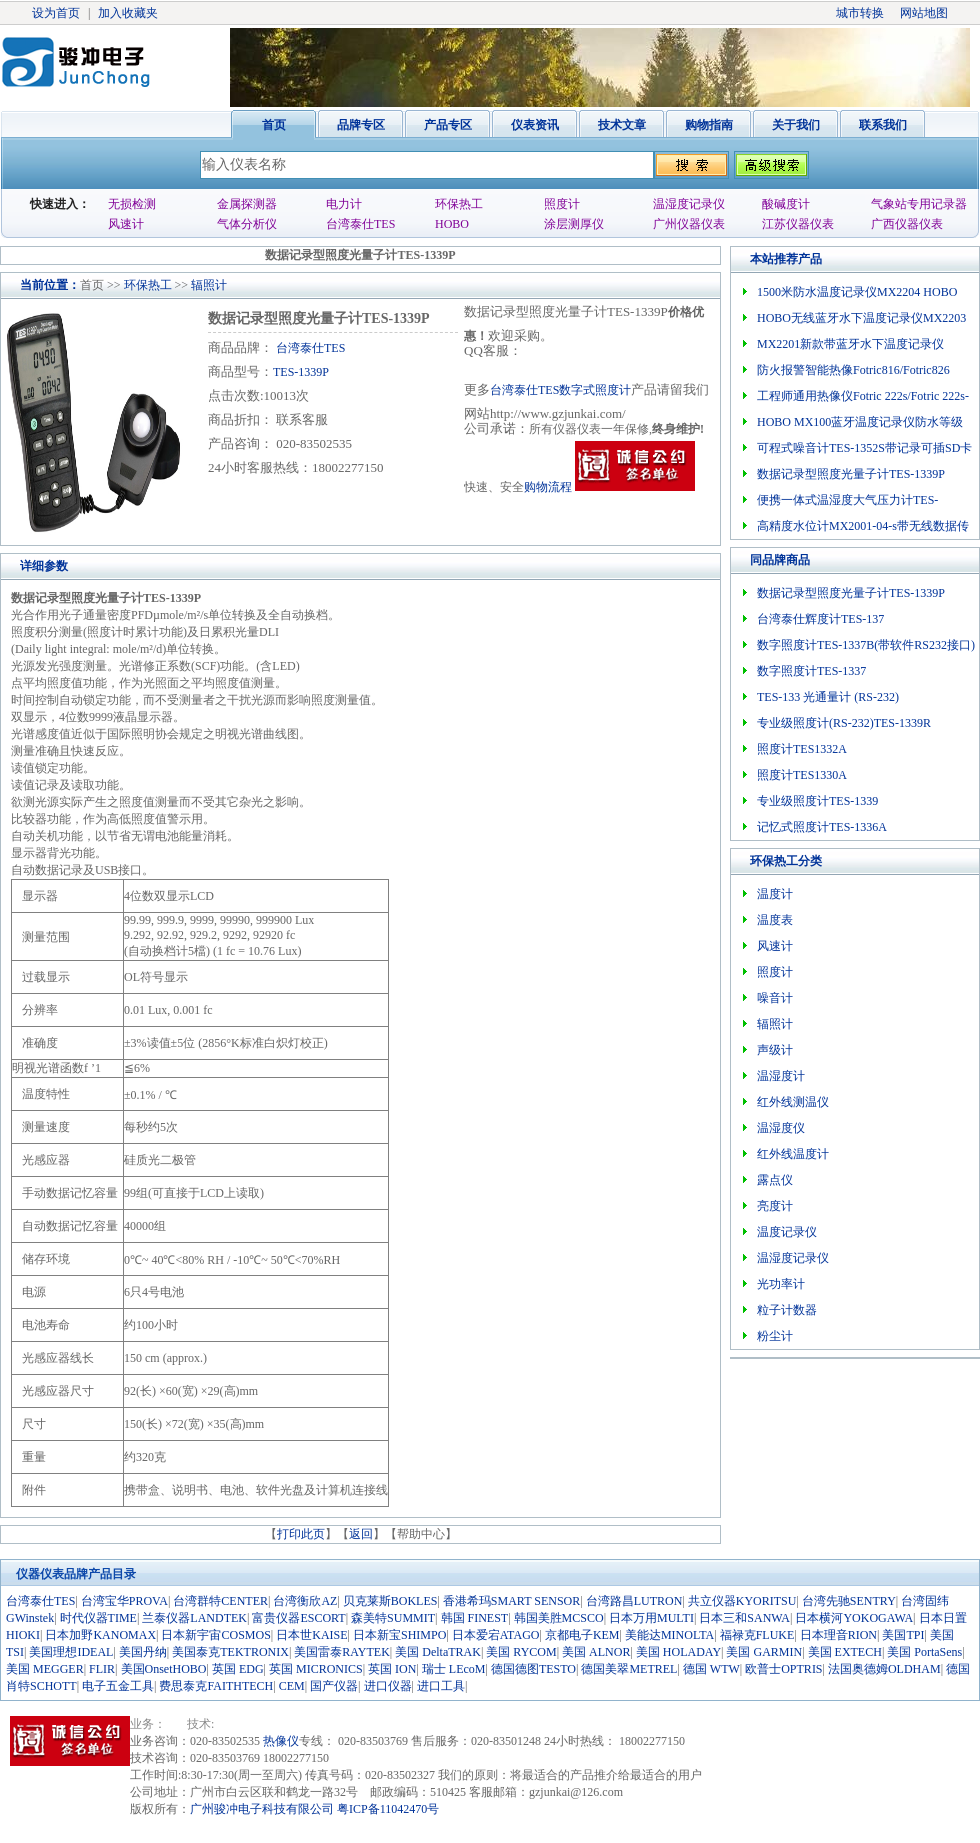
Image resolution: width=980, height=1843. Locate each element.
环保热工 (459, 204)
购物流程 (548, 487)
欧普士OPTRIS (783, 1669)
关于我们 (796, 125)
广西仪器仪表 (907, 224)
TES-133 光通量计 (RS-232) (828, 697)
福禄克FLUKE (757, 1635)
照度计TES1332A (802, 749)
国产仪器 (334, 1686)
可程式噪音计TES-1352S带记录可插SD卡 (864, 448)
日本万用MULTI (651, 1618)
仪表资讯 (535, 125)
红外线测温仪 (793, 1102)
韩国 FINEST (475, 1618)
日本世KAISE (311, 1635)
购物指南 (709, 125)
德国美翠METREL (629, 1669)
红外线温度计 (793, 1154)
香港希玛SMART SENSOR (511, 1601)
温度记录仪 (787, 1232)
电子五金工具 (118, 1686)
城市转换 (860, 13)
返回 (361, 1534)
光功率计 (781, 1284)
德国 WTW (711, 1669)
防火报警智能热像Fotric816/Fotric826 (853, 370)
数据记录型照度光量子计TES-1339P (851, 474)
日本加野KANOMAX (100, 1635)
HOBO (452, 224)
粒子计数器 (787, 1310)
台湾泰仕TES (360, 224)
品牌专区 (361, 125)
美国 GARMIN (764, 1652)
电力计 (344, 204)
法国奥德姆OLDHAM (884, 1669)
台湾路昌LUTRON (634, 1601)
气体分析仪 (247, 224)
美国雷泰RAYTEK (342, 1652)
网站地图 (924, 13)
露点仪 (775, 1180)
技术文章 (622, 125)
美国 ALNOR (596, 1652)
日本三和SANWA (744, 1618)
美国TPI (903, 1635)
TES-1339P (301, 372)
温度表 (775, 920)
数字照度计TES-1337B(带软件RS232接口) (866, 645)
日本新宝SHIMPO (399, 1635)
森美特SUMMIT (393, 1618)
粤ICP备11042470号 (388, 1809)
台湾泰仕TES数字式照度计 (560, 390)
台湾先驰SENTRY (849, 1601)
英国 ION (392, 1669)
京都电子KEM (582, 1635)
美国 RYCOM (521, 1652)
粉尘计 (775, 1336)
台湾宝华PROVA (124, 1601)
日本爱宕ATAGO (496, 1635)
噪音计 (775, 998)
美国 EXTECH (845, 1652)
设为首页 (56, 13)
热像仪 (281, 1741)
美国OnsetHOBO (164, 1669)
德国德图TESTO (533, 1669)
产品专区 (448, 125)
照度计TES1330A (802, 775)
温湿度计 (781, 1076)
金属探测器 (247, 204)
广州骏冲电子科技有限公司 (262, 1809)
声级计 (775, 1050)
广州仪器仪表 (689, 224)
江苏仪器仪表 (798, 224)
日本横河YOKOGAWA (854, 1618)
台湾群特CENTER (220, 1601)
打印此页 (301, 1534)
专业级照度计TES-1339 (817, 801)
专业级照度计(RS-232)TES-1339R (844, 723)
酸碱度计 (786, 204)
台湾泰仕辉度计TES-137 (820, 619)
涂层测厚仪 (574, 224)
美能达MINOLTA (669, 1635)
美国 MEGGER (45, 1669)
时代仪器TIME (98, 1618)
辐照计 (209, 285)
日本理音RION (838, 1635)
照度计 (562, 204)
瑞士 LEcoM (454, 1669)
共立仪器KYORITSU (742, 1601)
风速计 (126, 224)
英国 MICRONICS (316, 1669)
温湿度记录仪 (689, 204)
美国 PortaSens (924, 1652)
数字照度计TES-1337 (811, 671)
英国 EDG (238, 1669)
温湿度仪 (781, 1128)
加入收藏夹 (128, 13)
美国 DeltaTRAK (438, 1652)
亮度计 (775, 1206)
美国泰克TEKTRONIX (230, 1652)
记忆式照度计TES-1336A (822, 827)
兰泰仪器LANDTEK (194, 1618)
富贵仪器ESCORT (298, 1618)
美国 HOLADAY (678, 1652)
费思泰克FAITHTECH (216, 1686)
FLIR (102, 1669)
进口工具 (441, 1686)
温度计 (775, 894)
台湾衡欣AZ (305, 1601)
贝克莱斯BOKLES (390, 1601)
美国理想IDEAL (71, 1652)
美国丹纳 (143, 1652)
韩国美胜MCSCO (559, 1618)
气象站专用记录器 (919, 204)
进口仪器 (388, 1686)
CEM (292, 1686)
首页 (274, 125)
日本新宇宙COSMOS (215, 1635)
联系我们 (883, 125)
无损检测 (132, 204)
